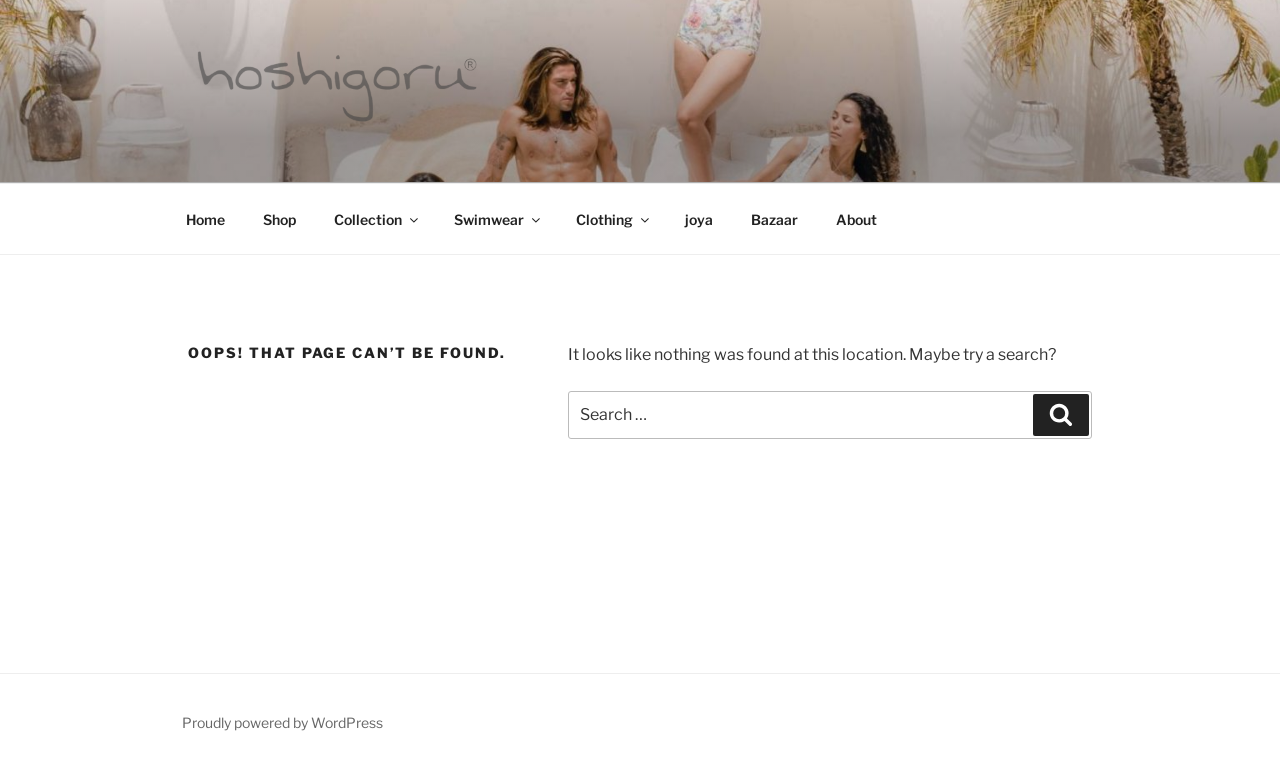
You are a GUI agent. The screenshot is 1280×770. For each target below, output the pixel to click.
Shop (279, 219)
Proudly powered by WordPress (282, 722)
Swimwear (498, 219)
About (856, 219)
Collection (377, 219)
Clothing (614, 219)
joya (699, 219)
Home (205, 219)
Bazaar (774, 219)
